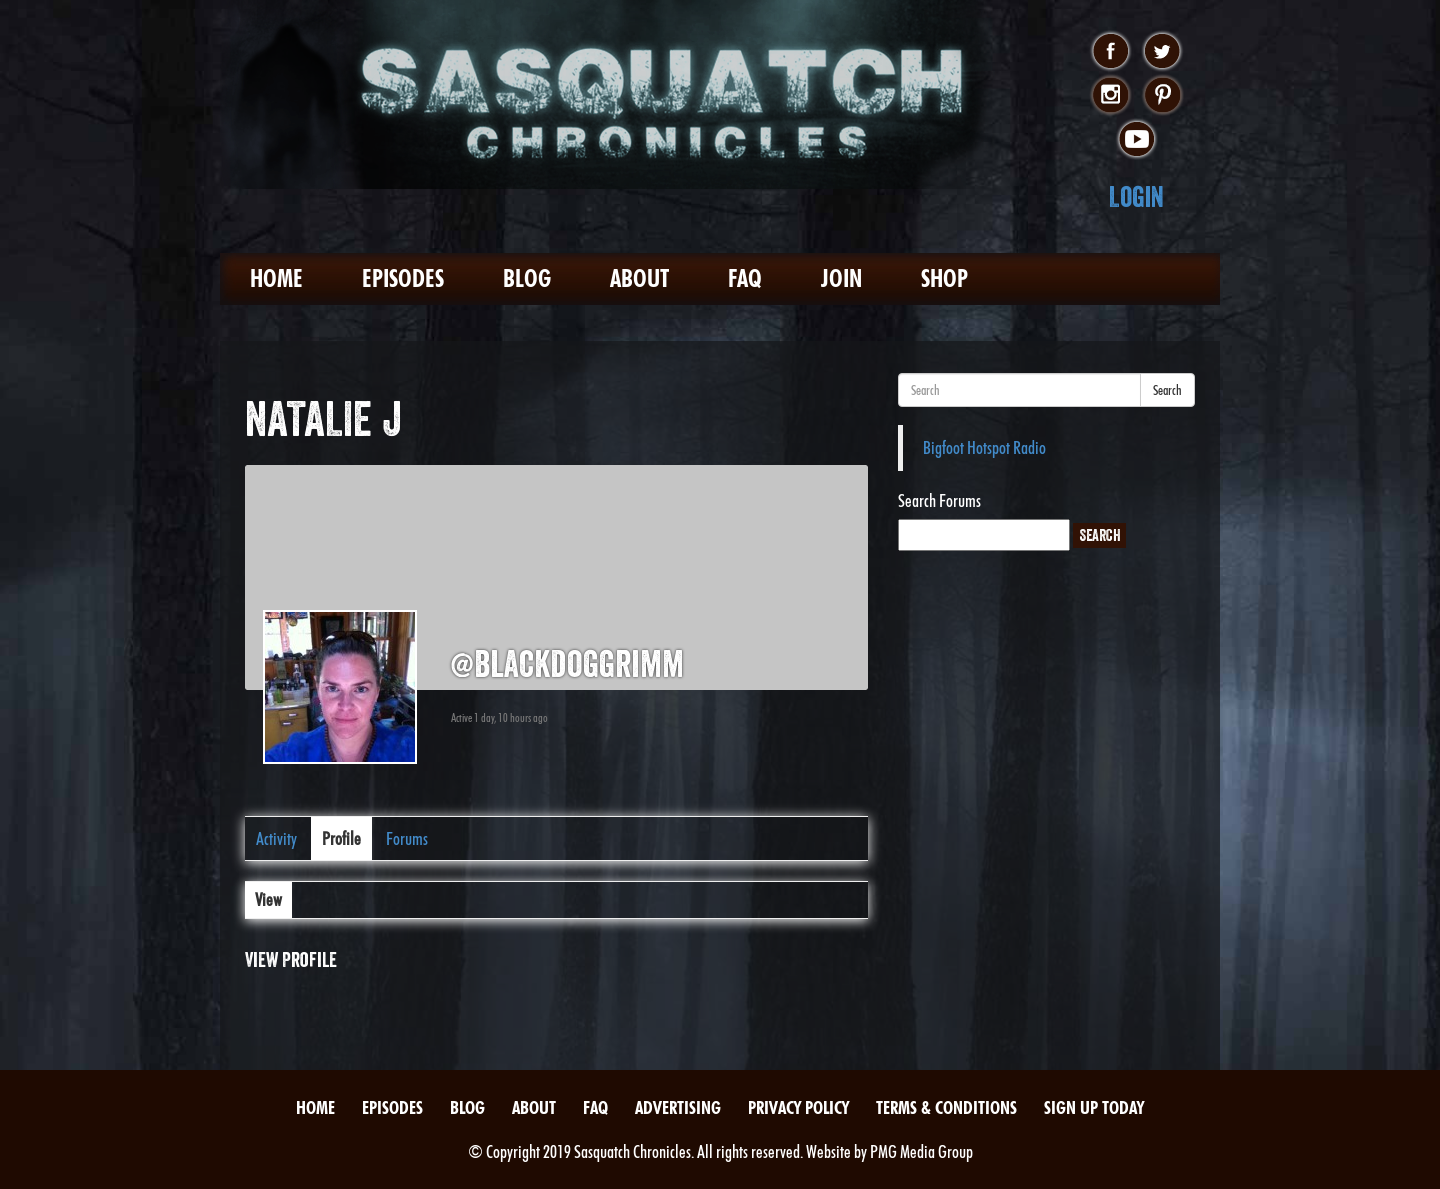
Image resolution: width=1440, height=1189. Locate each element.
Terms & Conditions (946, 1107)
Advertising (678, 1107)
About (639, 278)
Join (841, 278)
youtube (1136, 140)
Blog (527, 278)
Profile (341, 838)
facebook (1110, 52)
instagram (1110, 96)
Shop (944, 278)
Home (276, 278)
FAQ (745, 278)
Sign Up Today (1094, 1107)
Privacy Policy (798, 1107)
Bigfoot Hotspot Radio (984, 447)
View (268, 899)
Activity (276, 838)
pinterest (1162, 96)
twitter (1162, 52)
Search (1167, 390)
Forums (407, 838)
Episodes (403, 278)
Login (1136, 196)
